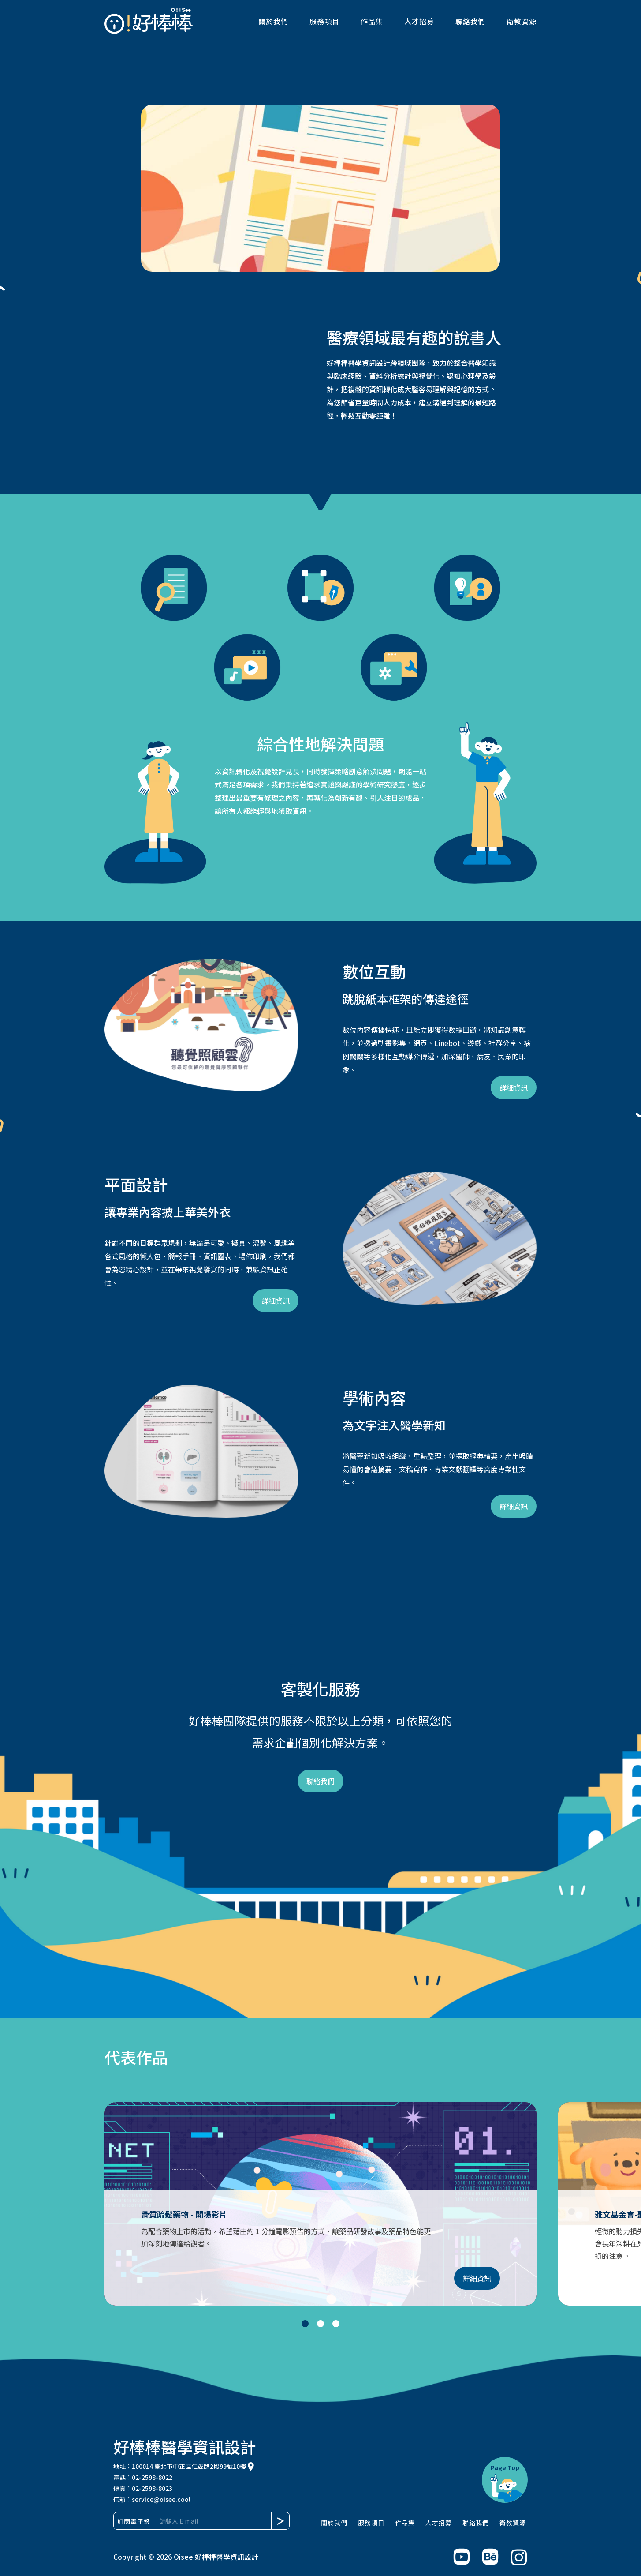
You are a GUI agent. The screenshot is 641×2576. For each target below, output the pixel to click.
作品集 (372, 21)
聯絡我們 (470, 21)
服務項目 (324, 21)
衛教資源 (522, 21)
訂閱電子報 (133, 2521)
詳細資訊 (513, 1087)
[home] (148, 21)
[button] (17, 2198)
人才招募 (419, 21)
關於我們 (273, 21)
